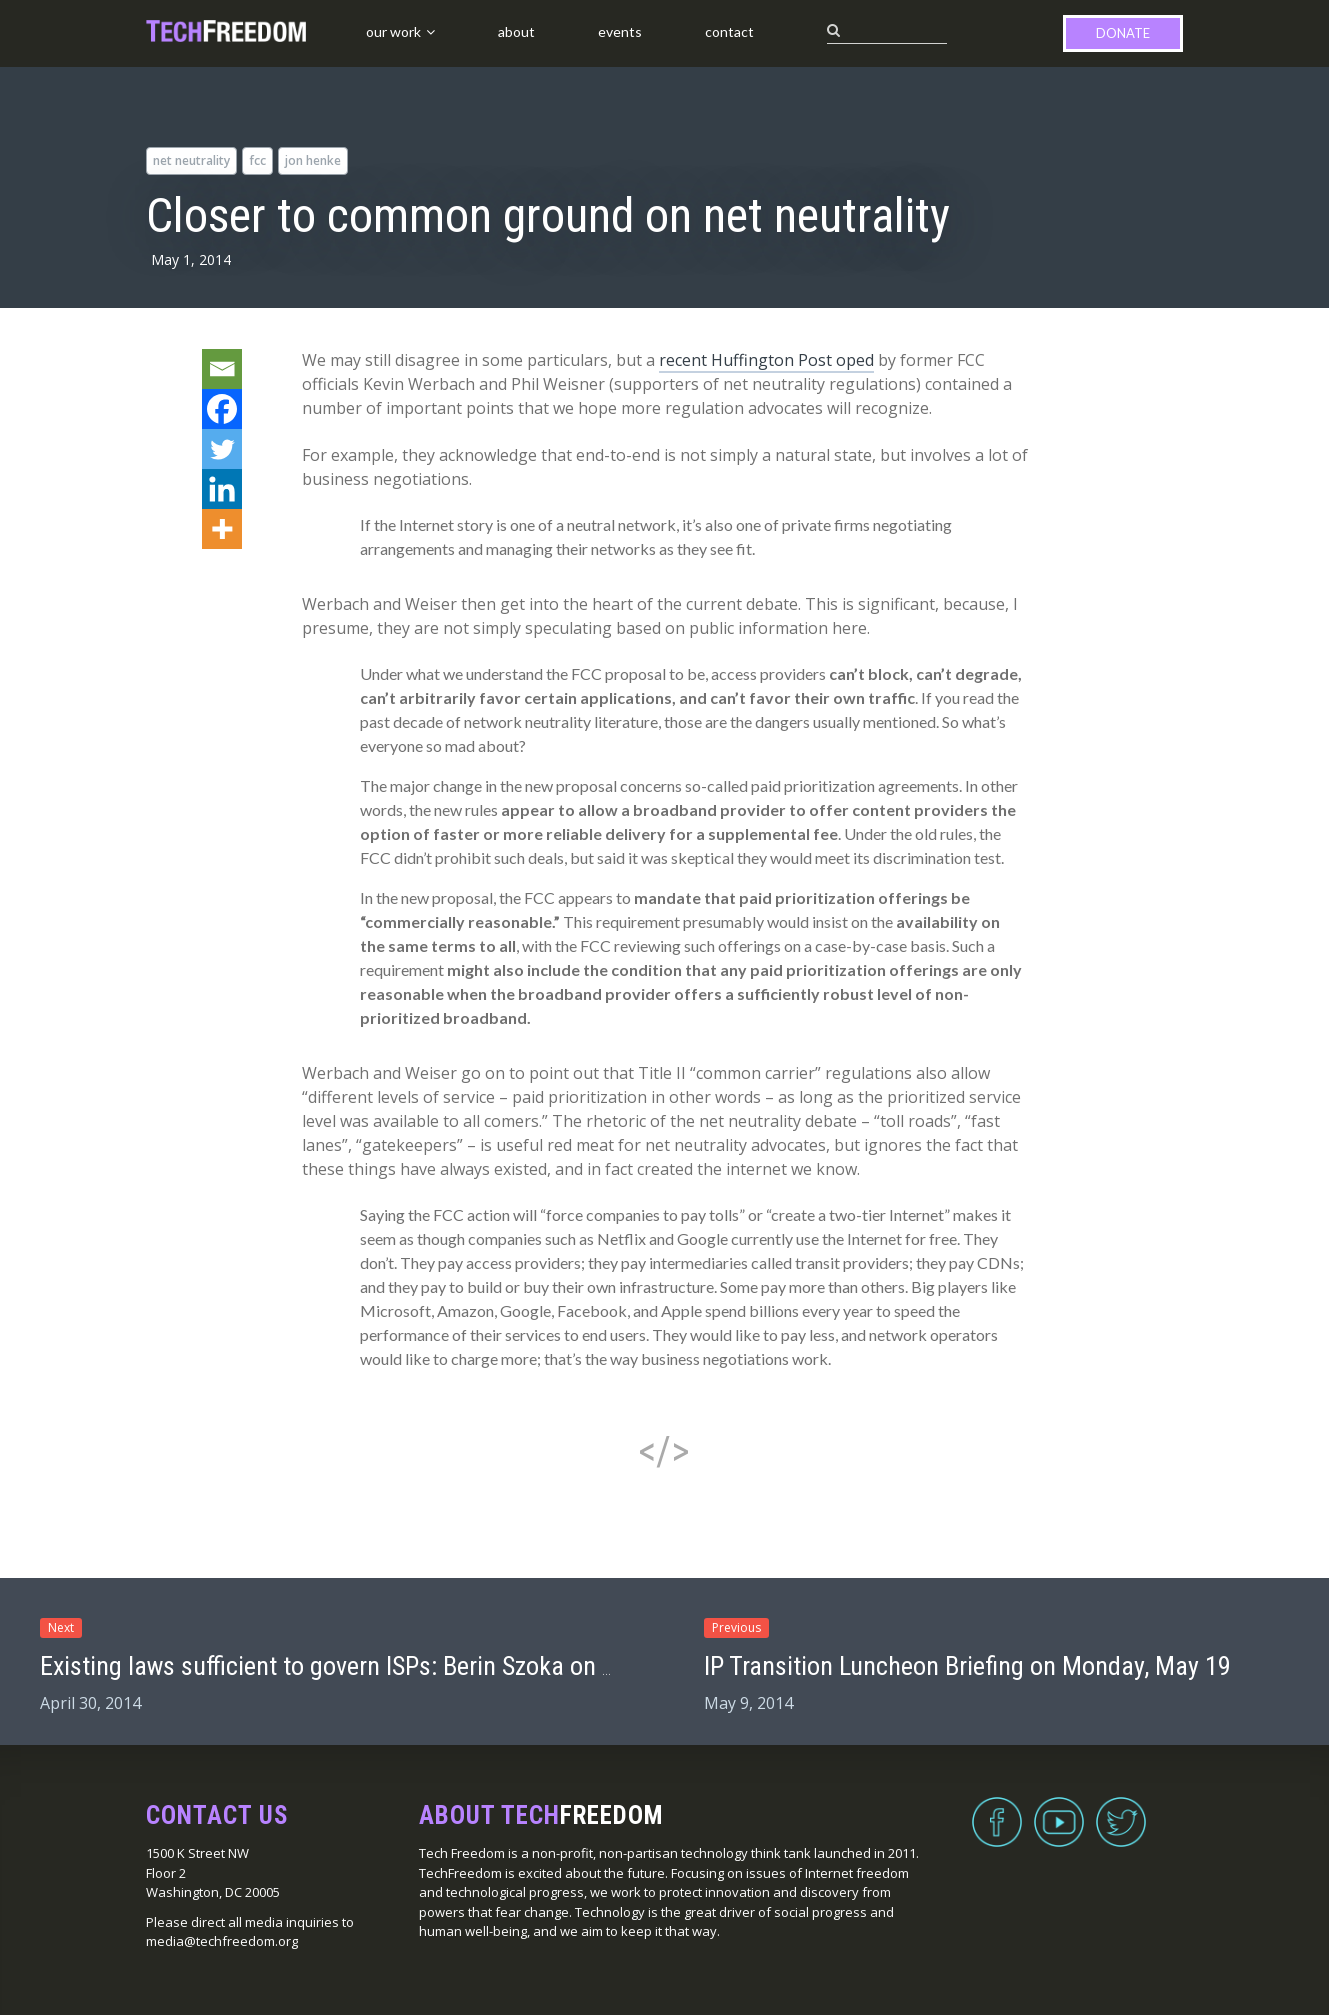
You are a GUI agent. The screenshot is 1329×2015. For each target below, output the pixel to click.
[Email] (222, 369)
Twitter (1121, 1810)
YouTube (1059, 1810)
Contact (729, 31)
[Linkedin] (222, 489)
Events (620, 31)
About (516, 31)
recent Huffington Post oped (766, 360)
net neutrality (191, 160)
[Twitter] (222, 449)
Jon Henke (313, 160)
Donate (1123, 33)
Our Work (393, 31)
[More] (222, 529)
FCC (257, 160)
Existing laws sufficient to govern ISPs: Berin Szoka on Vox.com (366, 1666)
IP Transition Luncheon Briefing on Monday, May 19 (967, 1666)
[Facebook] (222, 409)
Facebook (997, 1810)
